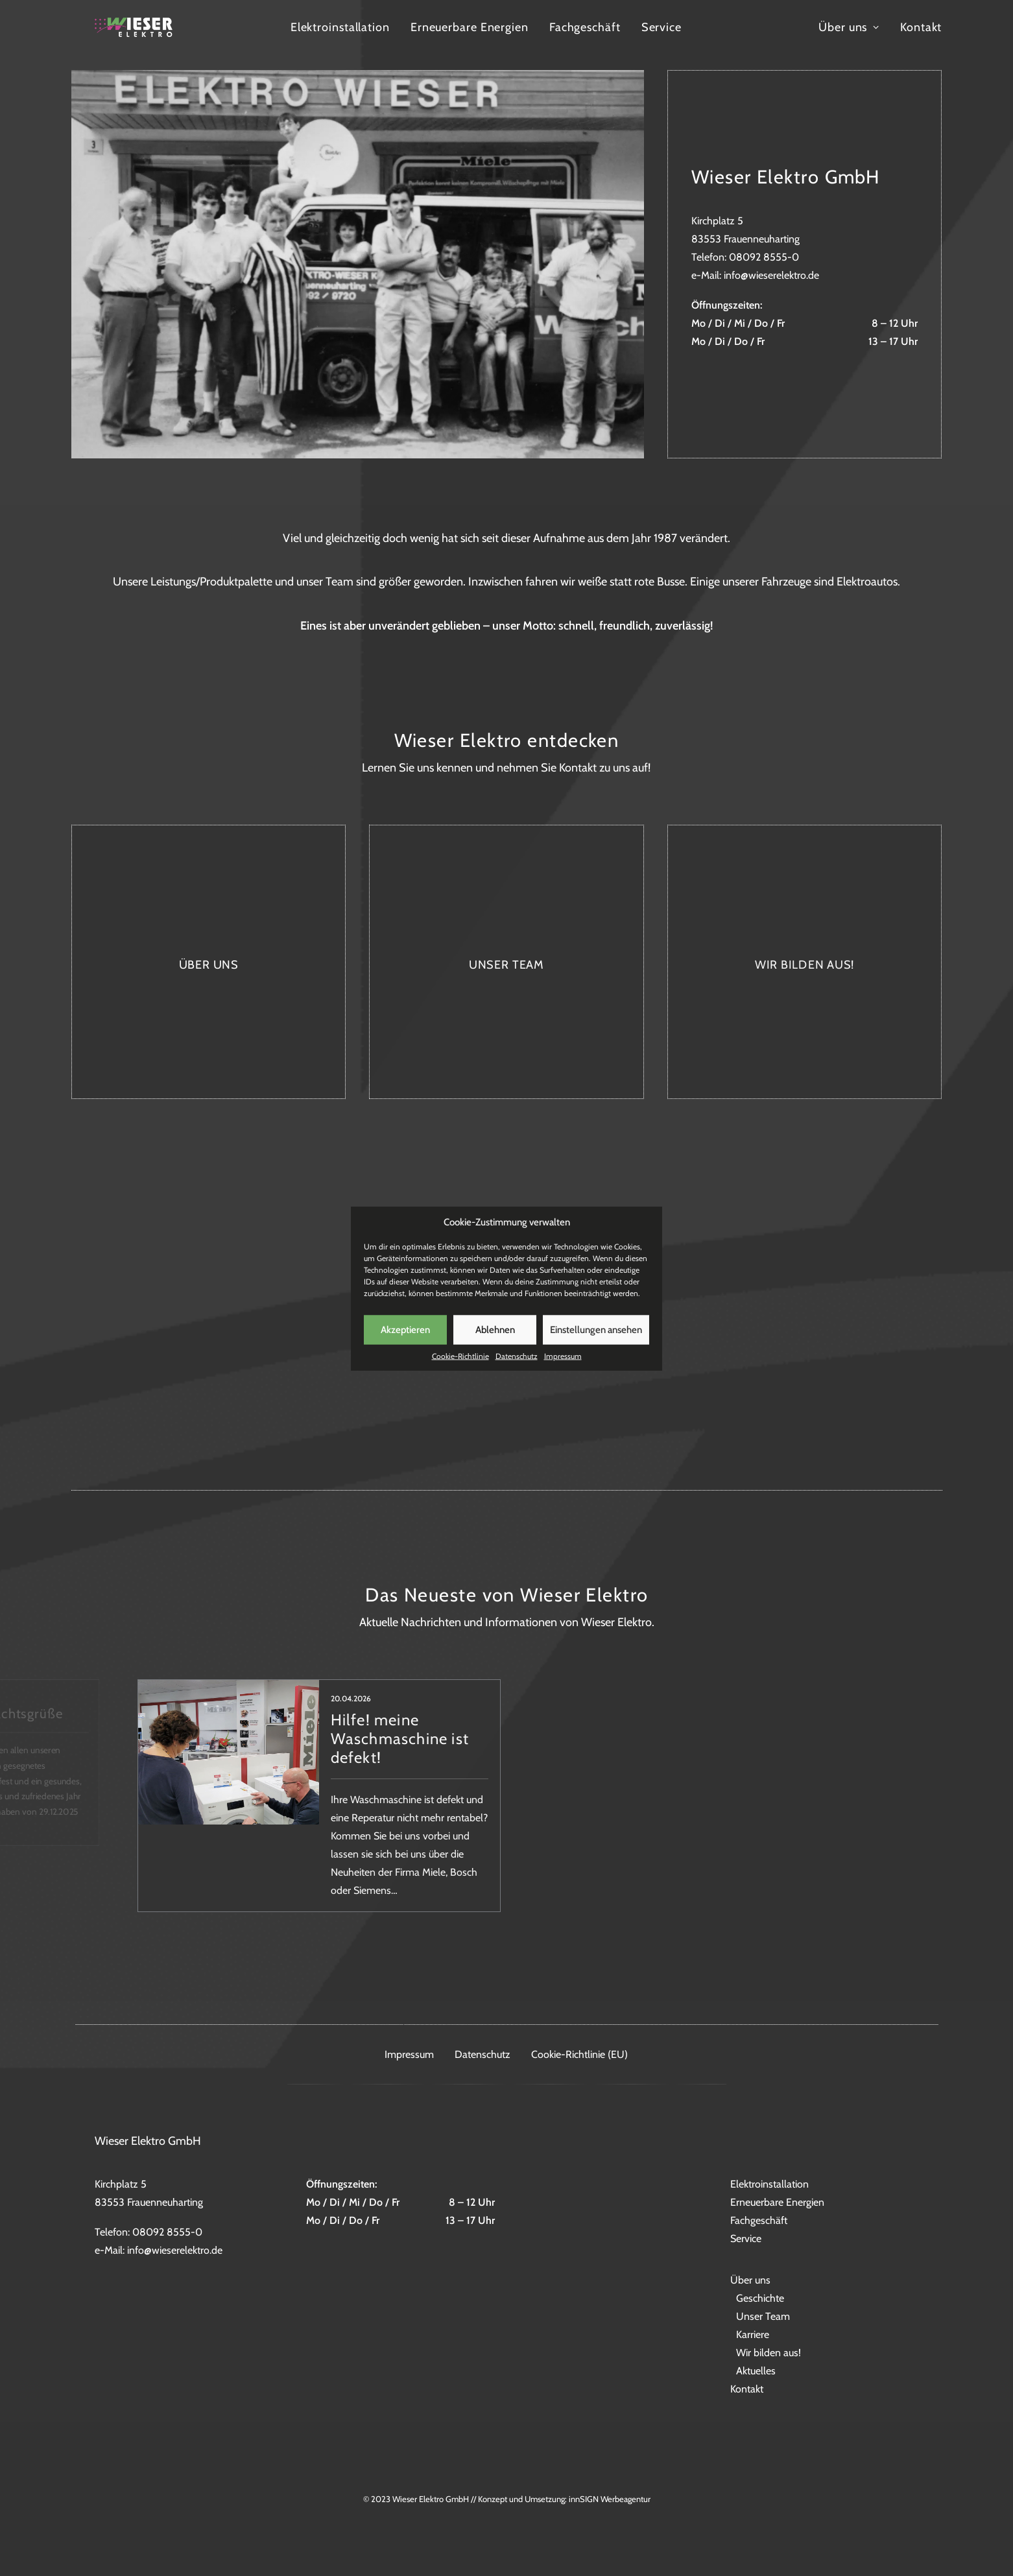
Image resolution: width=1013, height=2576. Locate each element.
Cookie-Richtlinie (460, 1373)
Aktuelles (756, 2371)
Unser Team (763, 2316)
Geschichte (760, 2298)
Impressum (563, 1373)
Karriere (752, 2334)
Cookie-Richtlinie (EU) (579, 2054)
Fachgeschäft (648, 47)
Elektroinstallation (403, 47)
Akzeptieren (405, 1347)
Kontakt (921, 47)
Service (725, 47)
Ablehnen (495, 1347)
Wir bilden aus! (768, 2352)
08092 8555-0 (764, 257)
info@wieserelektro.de (771, 275)
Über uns (848, 47)
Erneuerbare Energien (533, 47)
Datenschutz (516, 1373)
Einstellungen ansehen (596, 1347)
